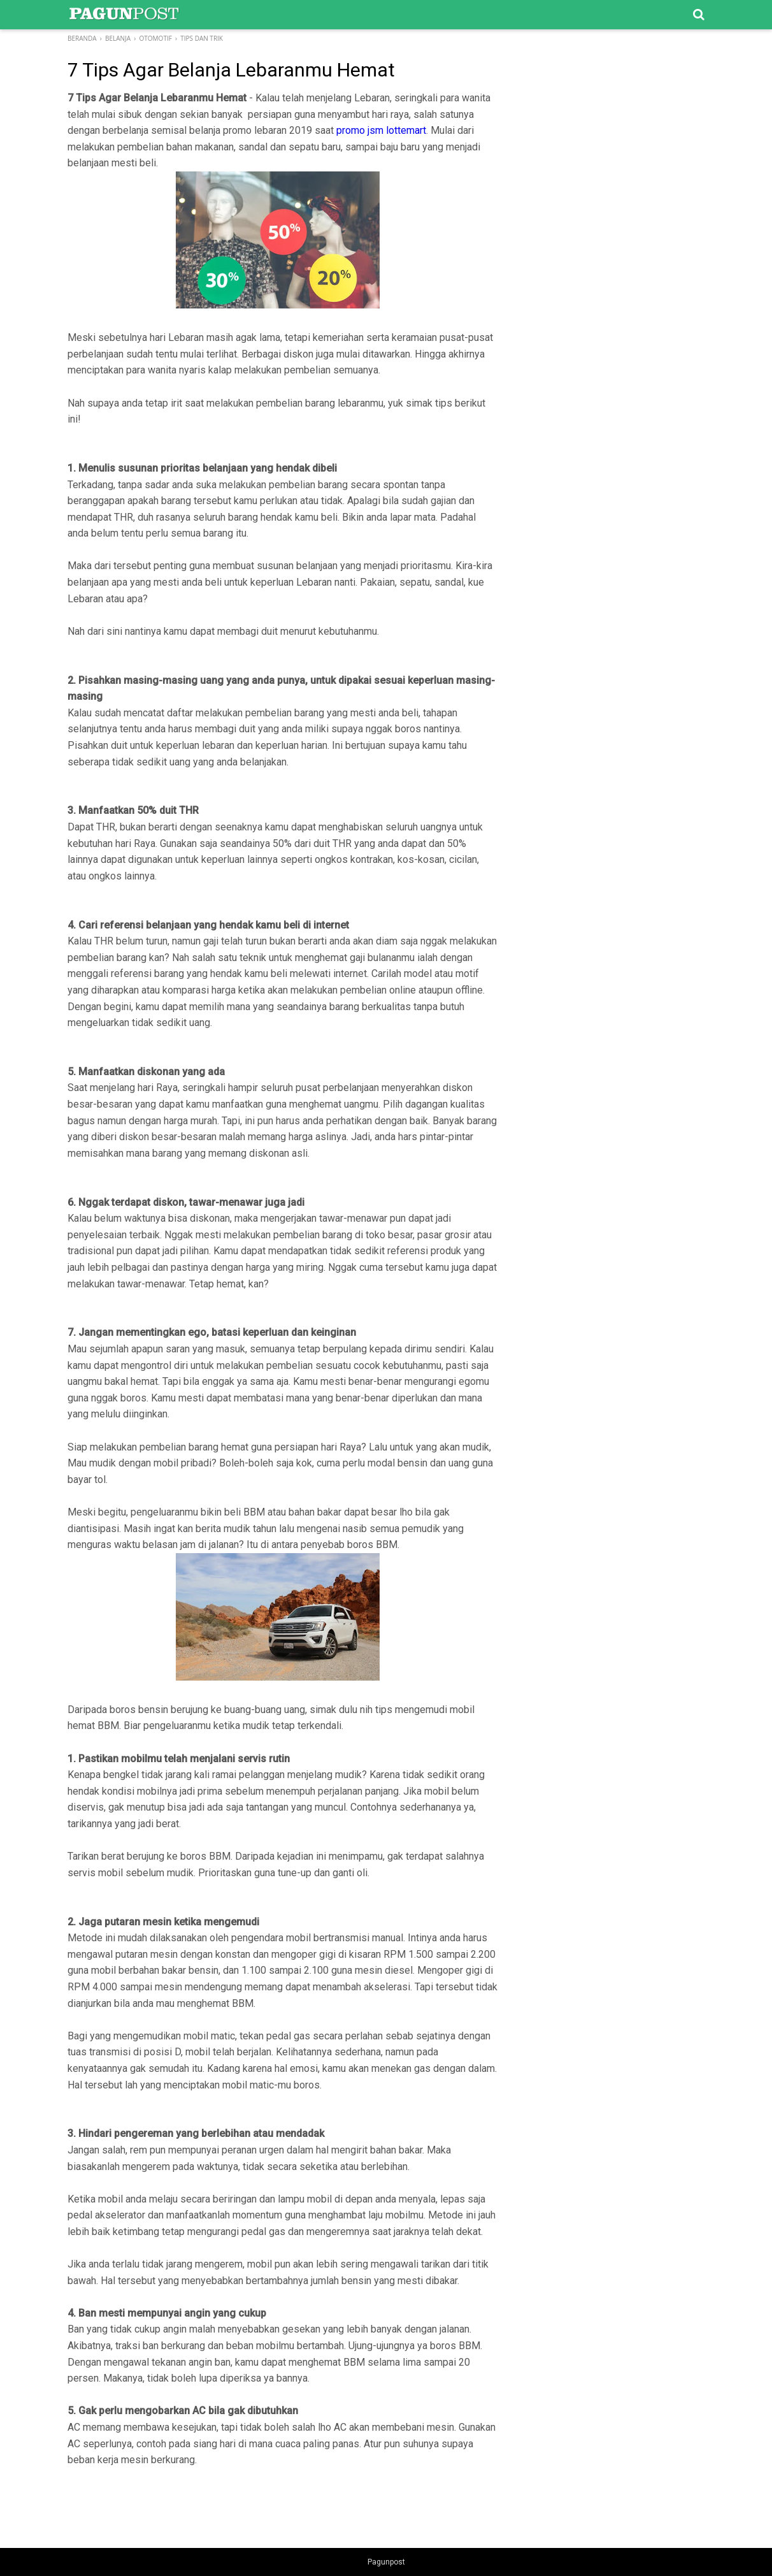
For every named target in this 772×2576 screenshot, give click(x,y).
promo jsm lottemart (381, 130)
